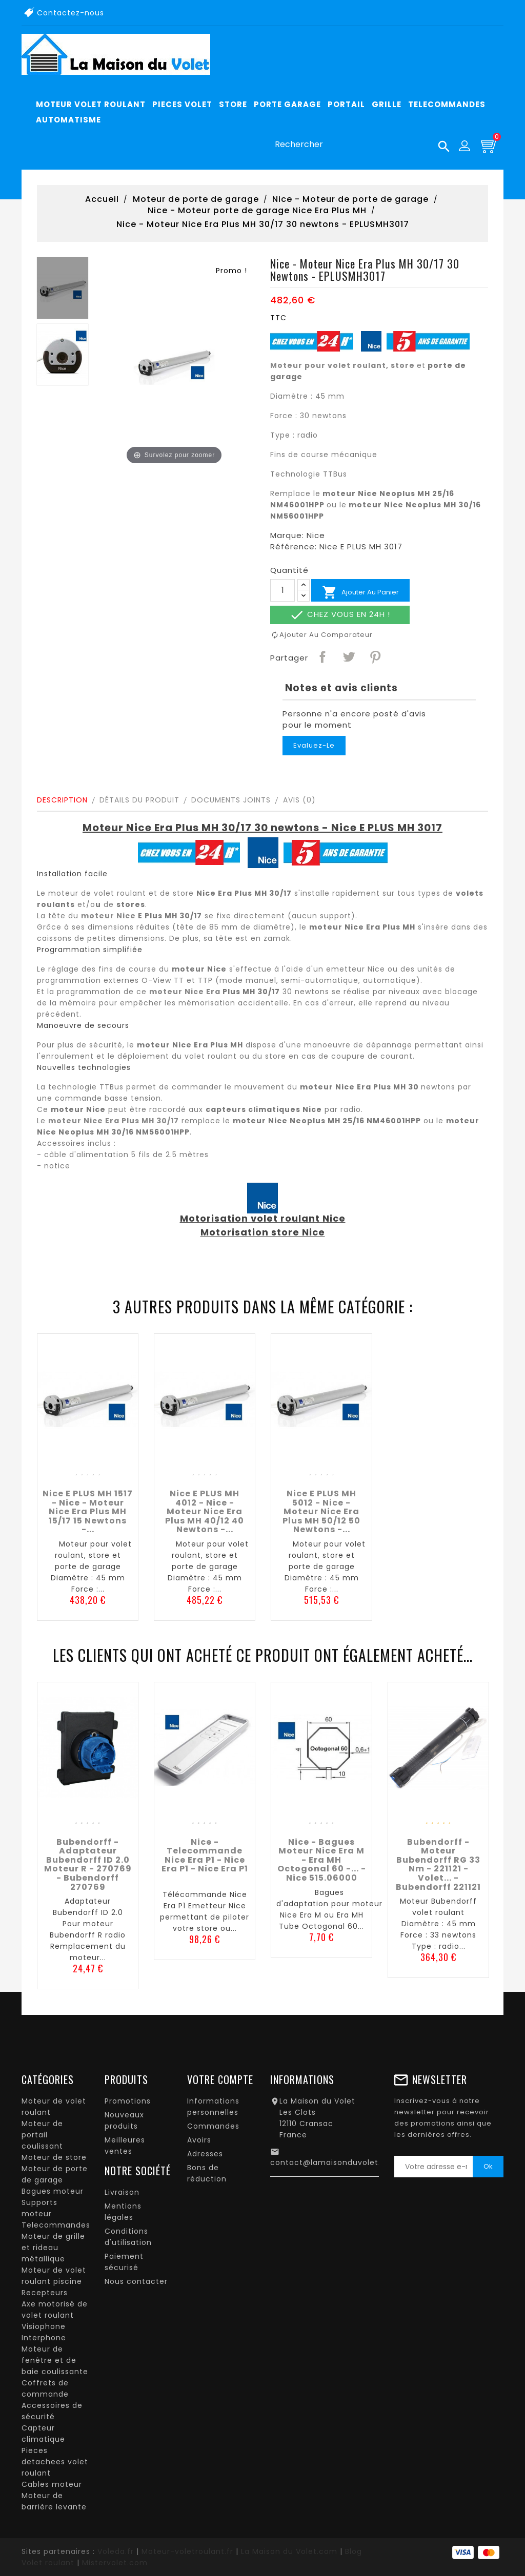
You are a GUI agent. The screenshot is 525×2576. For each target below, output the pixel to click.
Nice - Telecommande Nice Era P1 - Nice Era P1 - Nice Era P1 (204, 1855)
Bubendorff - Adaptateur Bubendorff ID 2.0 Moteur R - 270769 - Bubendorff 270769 (88, 1864)
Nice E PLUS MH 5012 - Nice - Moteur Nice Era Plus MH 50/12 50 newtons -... (321, 1511)
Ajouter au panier (360, 592)
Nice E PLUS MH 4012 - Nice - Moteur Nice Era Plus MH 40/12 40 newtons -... (204, 1511)
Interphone (44, 2338)
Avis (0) (299, 800)
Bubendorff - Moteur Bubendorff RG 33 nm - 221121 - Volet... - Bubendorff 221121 (438, 1864)
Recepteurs (45, 2293)
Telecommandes (56, 2225)
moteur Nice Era (184, 991)
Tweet (348, 656)
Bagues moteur (53, 2191)
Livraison (122, 2192)
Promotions (128, 2101)
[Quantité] (282, 590)
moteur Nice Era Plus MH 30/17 (113, 1121)
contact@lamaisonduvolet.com (334, 2162)
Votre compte (220, 2079)
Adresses (205, 2154)
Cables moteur (52, 2484)
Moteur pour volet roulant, (329, 365)
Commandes (213, 2126)
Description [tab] (62, 800)
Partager (322, 656)
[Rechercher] (358, 145)
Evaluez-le (314, 745)
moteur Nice (108, 916)
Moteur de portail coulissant (42, 2134)
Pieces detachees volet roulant (55, 2461)
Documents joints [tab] (231, 800)
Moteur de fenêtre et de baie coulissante (55, 2360)
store (403, 365)
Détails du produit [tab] (139, 800)
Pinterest (375, 656)
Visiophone (44, 2326)
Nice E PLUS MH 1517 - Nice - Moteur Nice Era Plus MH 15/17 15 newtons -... (88, 1511)
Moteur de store (54, 2157)
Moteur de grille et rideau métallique (53, 2247)
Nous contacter (136, 2281)
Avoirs (199, 2140)
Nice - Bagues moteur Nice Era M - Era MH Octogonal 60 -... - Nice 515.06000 (321, 1860)
